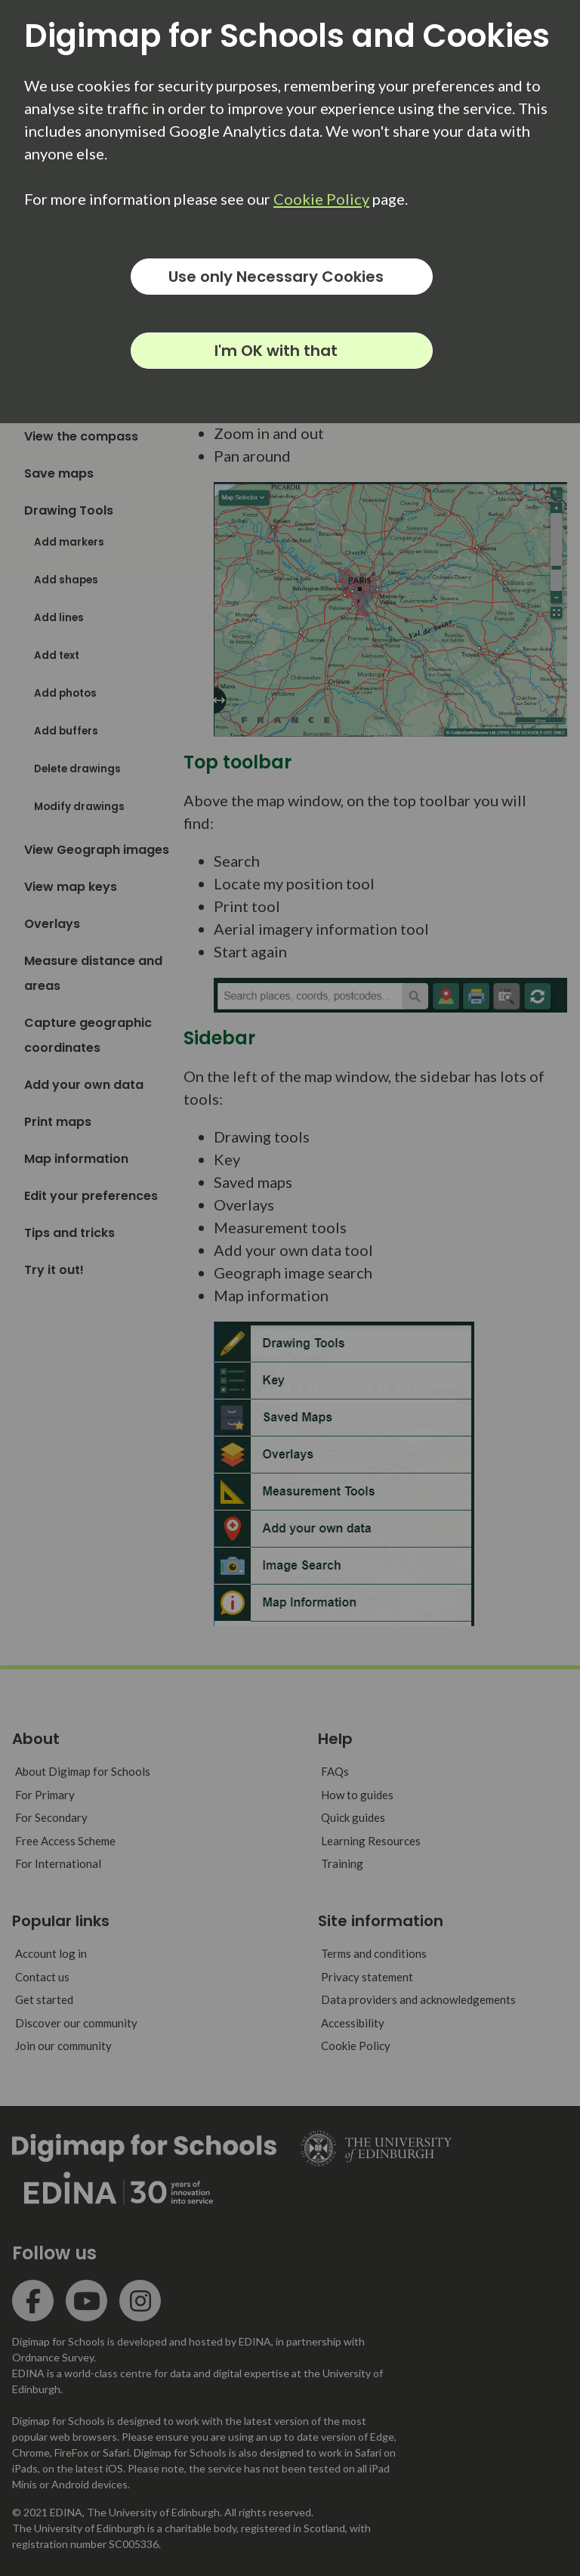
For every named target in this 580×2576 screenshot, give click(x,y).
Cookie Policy (321, 199)
